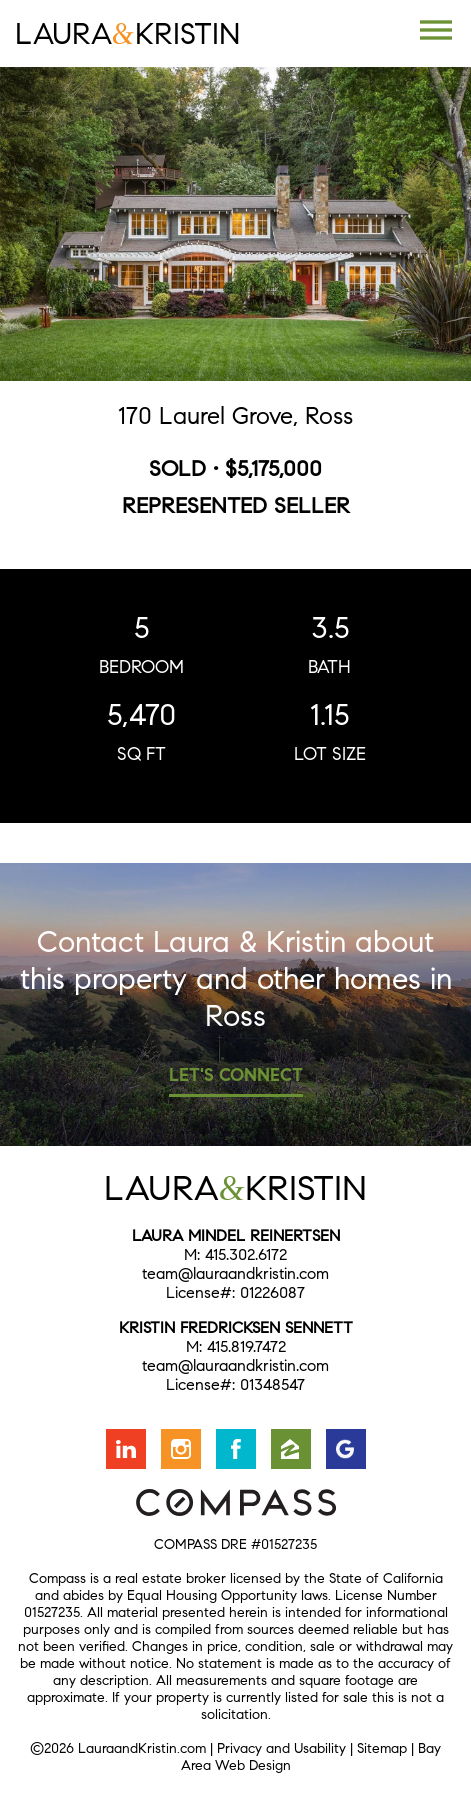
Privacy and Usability (281, 1748)
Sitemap (382, 1748)
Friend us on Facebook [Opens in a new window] (236, 1449)
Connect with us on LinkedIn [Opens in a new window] (126, 1449)
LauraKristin (127, 33)
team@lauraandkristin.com (235, 1273)
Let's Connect (236, 1075)
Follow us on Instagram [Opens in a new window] (181, 1449)
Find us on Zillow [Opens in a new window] (291, 1449)
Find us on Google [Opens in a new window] (346, 1449)
